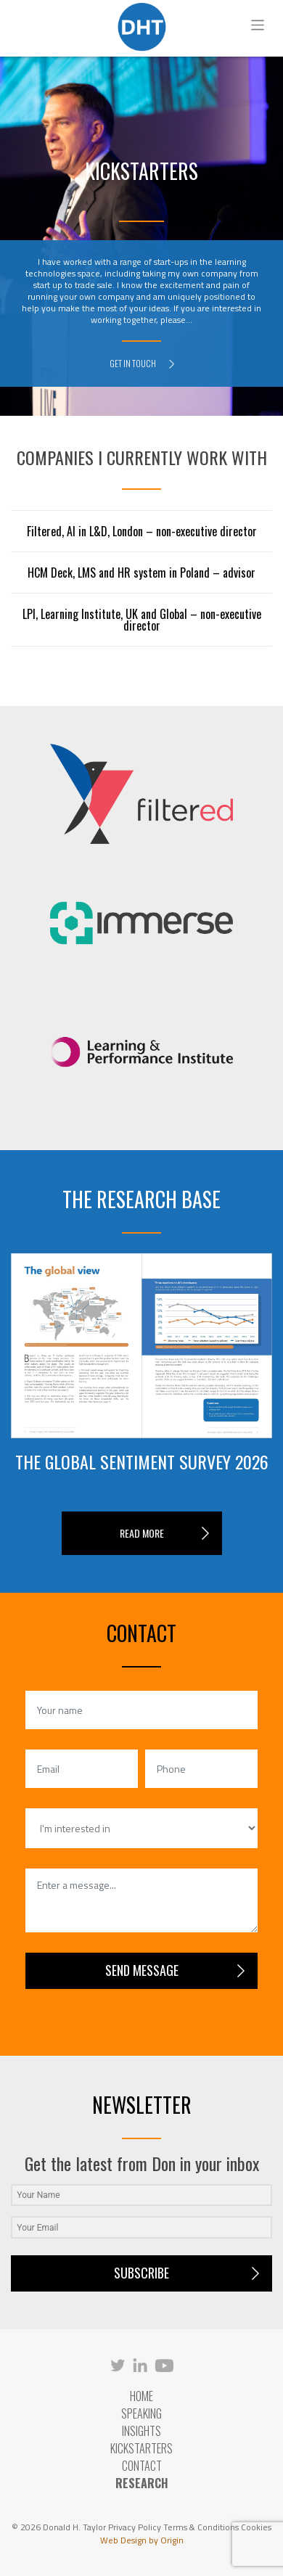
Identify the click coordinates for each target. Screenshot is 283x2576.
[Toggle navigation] (258, 25)
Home (141, 2396)
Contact (142, 2465)
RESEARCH (141, 2483)
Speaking (141, 2413)
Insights (141, 2431)
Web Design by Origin (142, 2540)
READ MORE (142, 1533)
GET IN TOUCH (142, 363)
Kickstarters (141, 2448)
